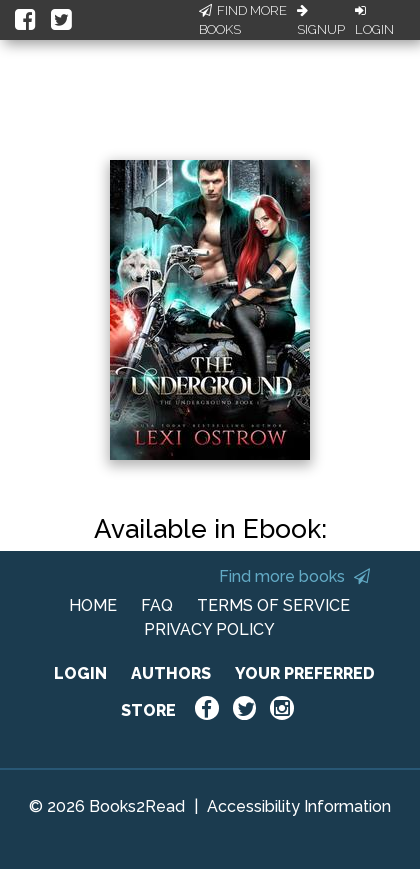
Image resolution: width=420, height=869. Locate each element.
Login (374, 21)
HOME (93, 605)
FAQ (157, 605)
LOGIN (80, 673)
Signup (321, 21)
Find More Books (243, 20)
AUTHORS (171, 673)
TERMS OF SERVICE (273, 605)
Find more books (294, 576)
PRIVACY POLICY (209, 629)
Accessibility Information (299, 806)
